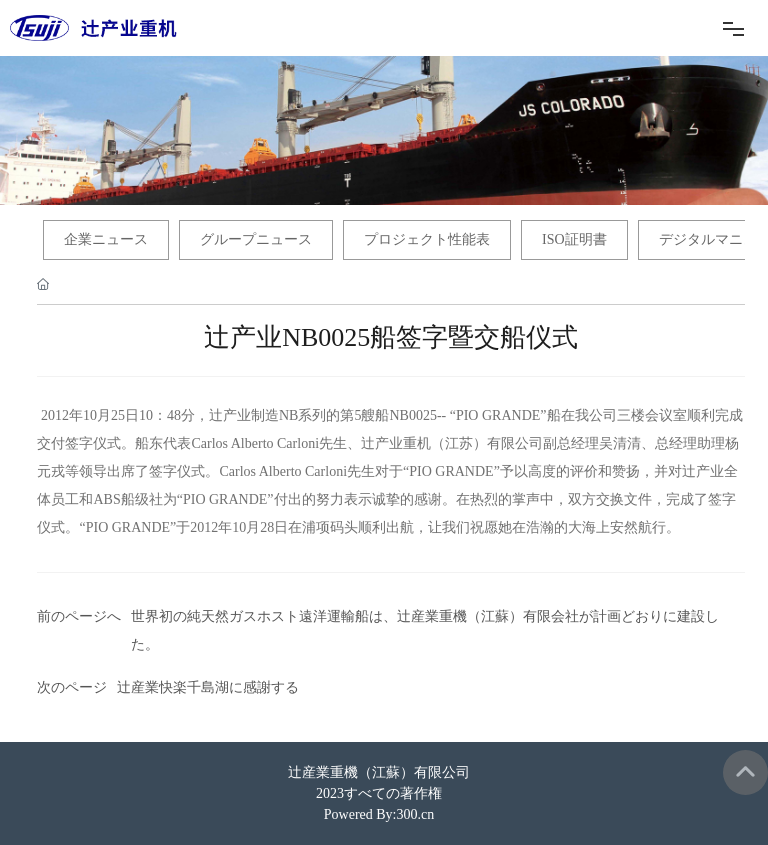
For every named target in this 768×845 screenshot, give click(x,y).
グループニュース (256, 239)
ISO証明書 (574, 239)
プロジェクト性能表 (427, 239)
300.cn (416, 814)
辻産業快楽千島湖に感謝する (208, 687)
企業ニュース (106, 239)
